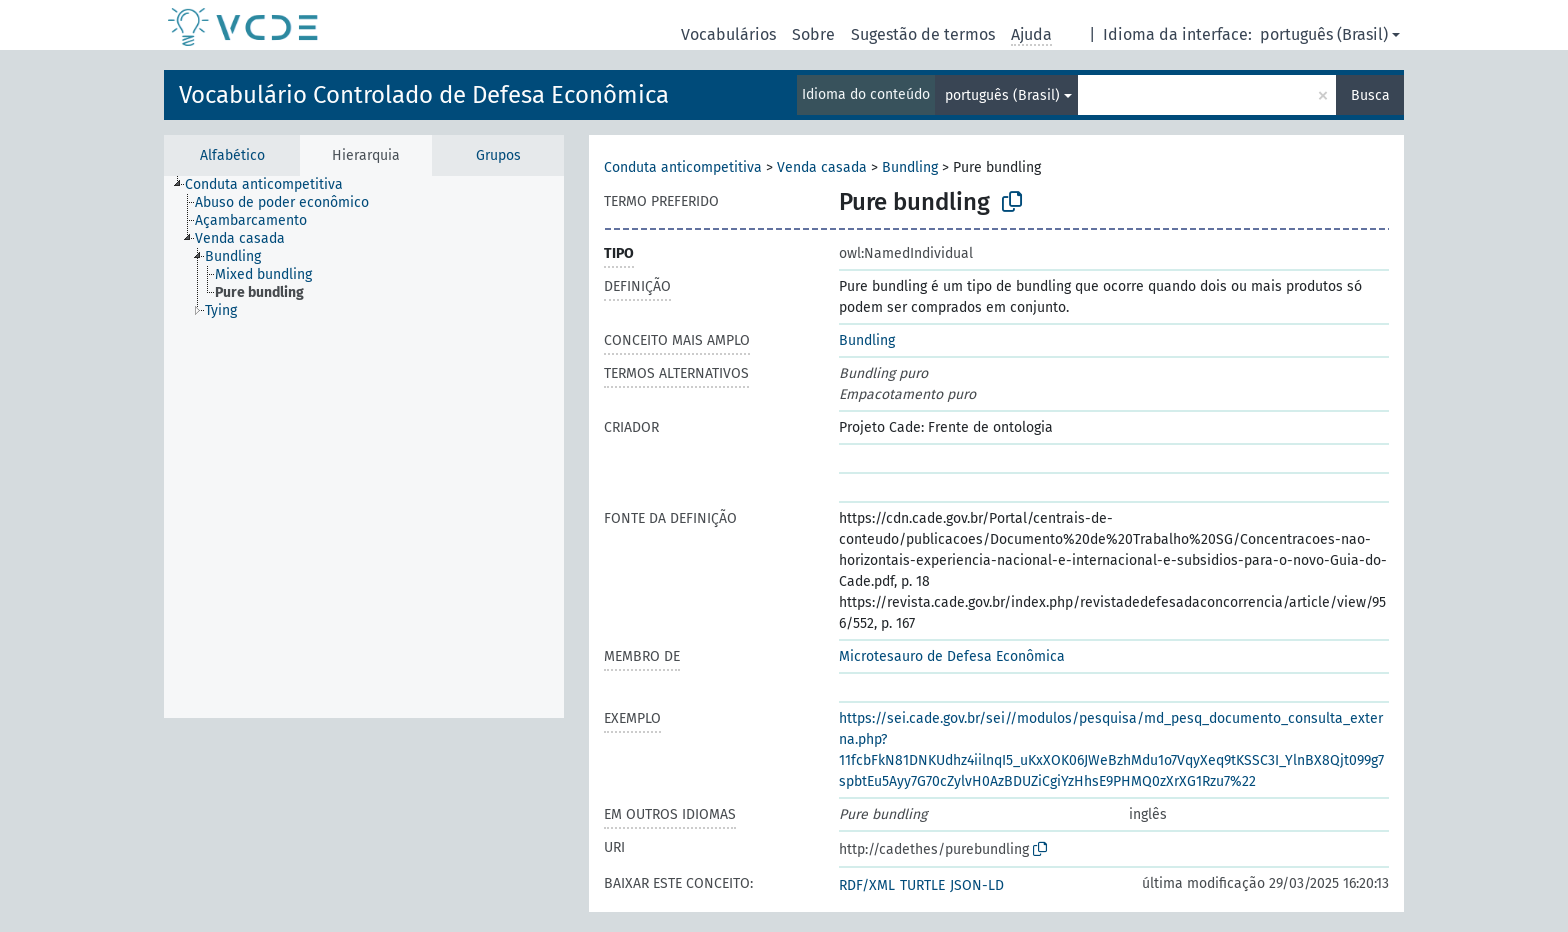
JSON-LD (977, 885)
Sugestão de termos (923, 34)
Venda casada (822, 167)
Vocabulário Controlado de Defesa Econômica (424, 95)
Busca (1370, 95)
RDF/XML (867, 885)
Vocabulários (728, 34)
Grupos (498, 155)
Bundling (910, 167)
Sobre (813, 34)
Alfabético (232, 155)
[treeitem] (272, 185)
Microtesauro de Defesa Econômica (952, 656)
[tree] (364, 447)
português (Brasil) (1324, 34)
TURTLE (922, 885)
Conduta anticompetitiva (683, 167)
